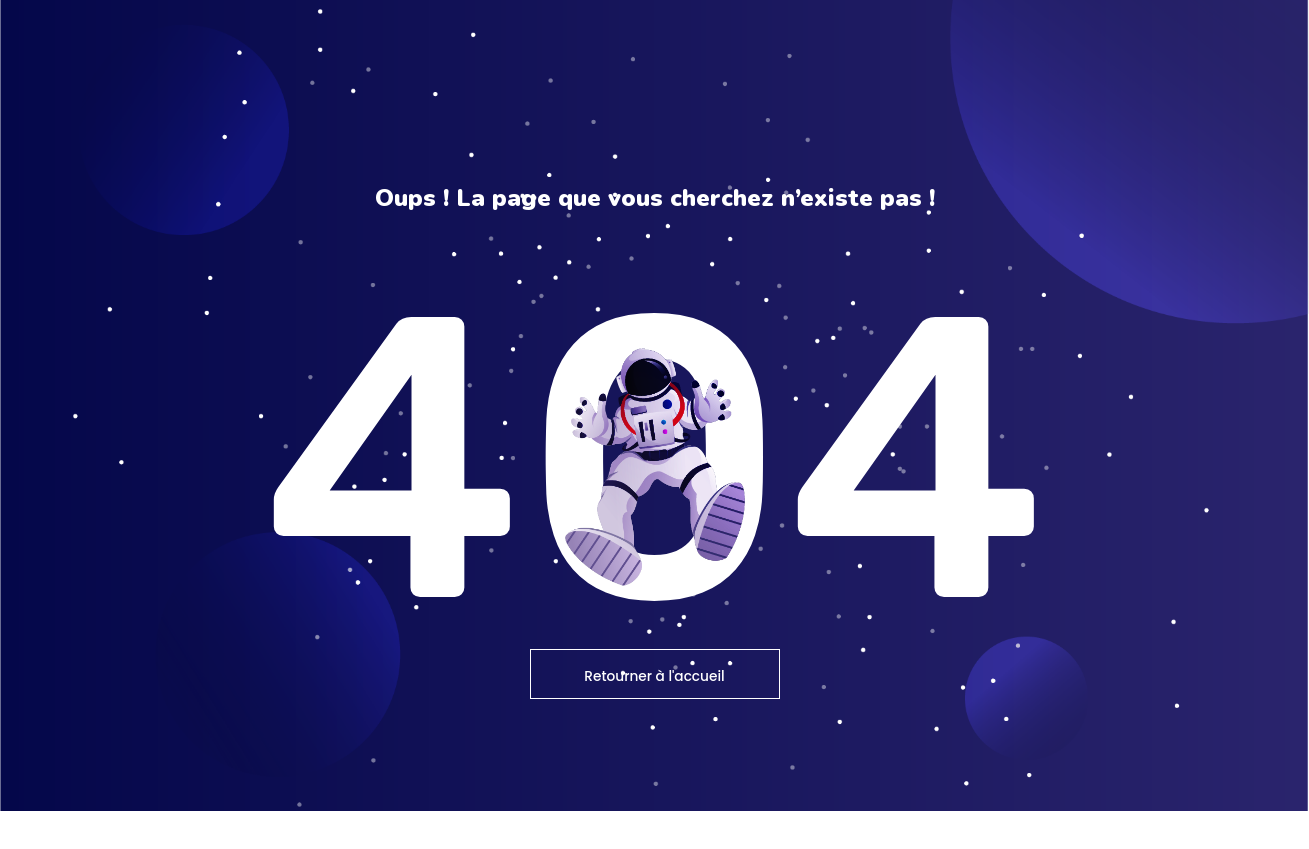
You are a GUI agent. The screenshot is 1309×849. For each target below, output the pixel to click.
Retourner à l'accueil (655, 713)
